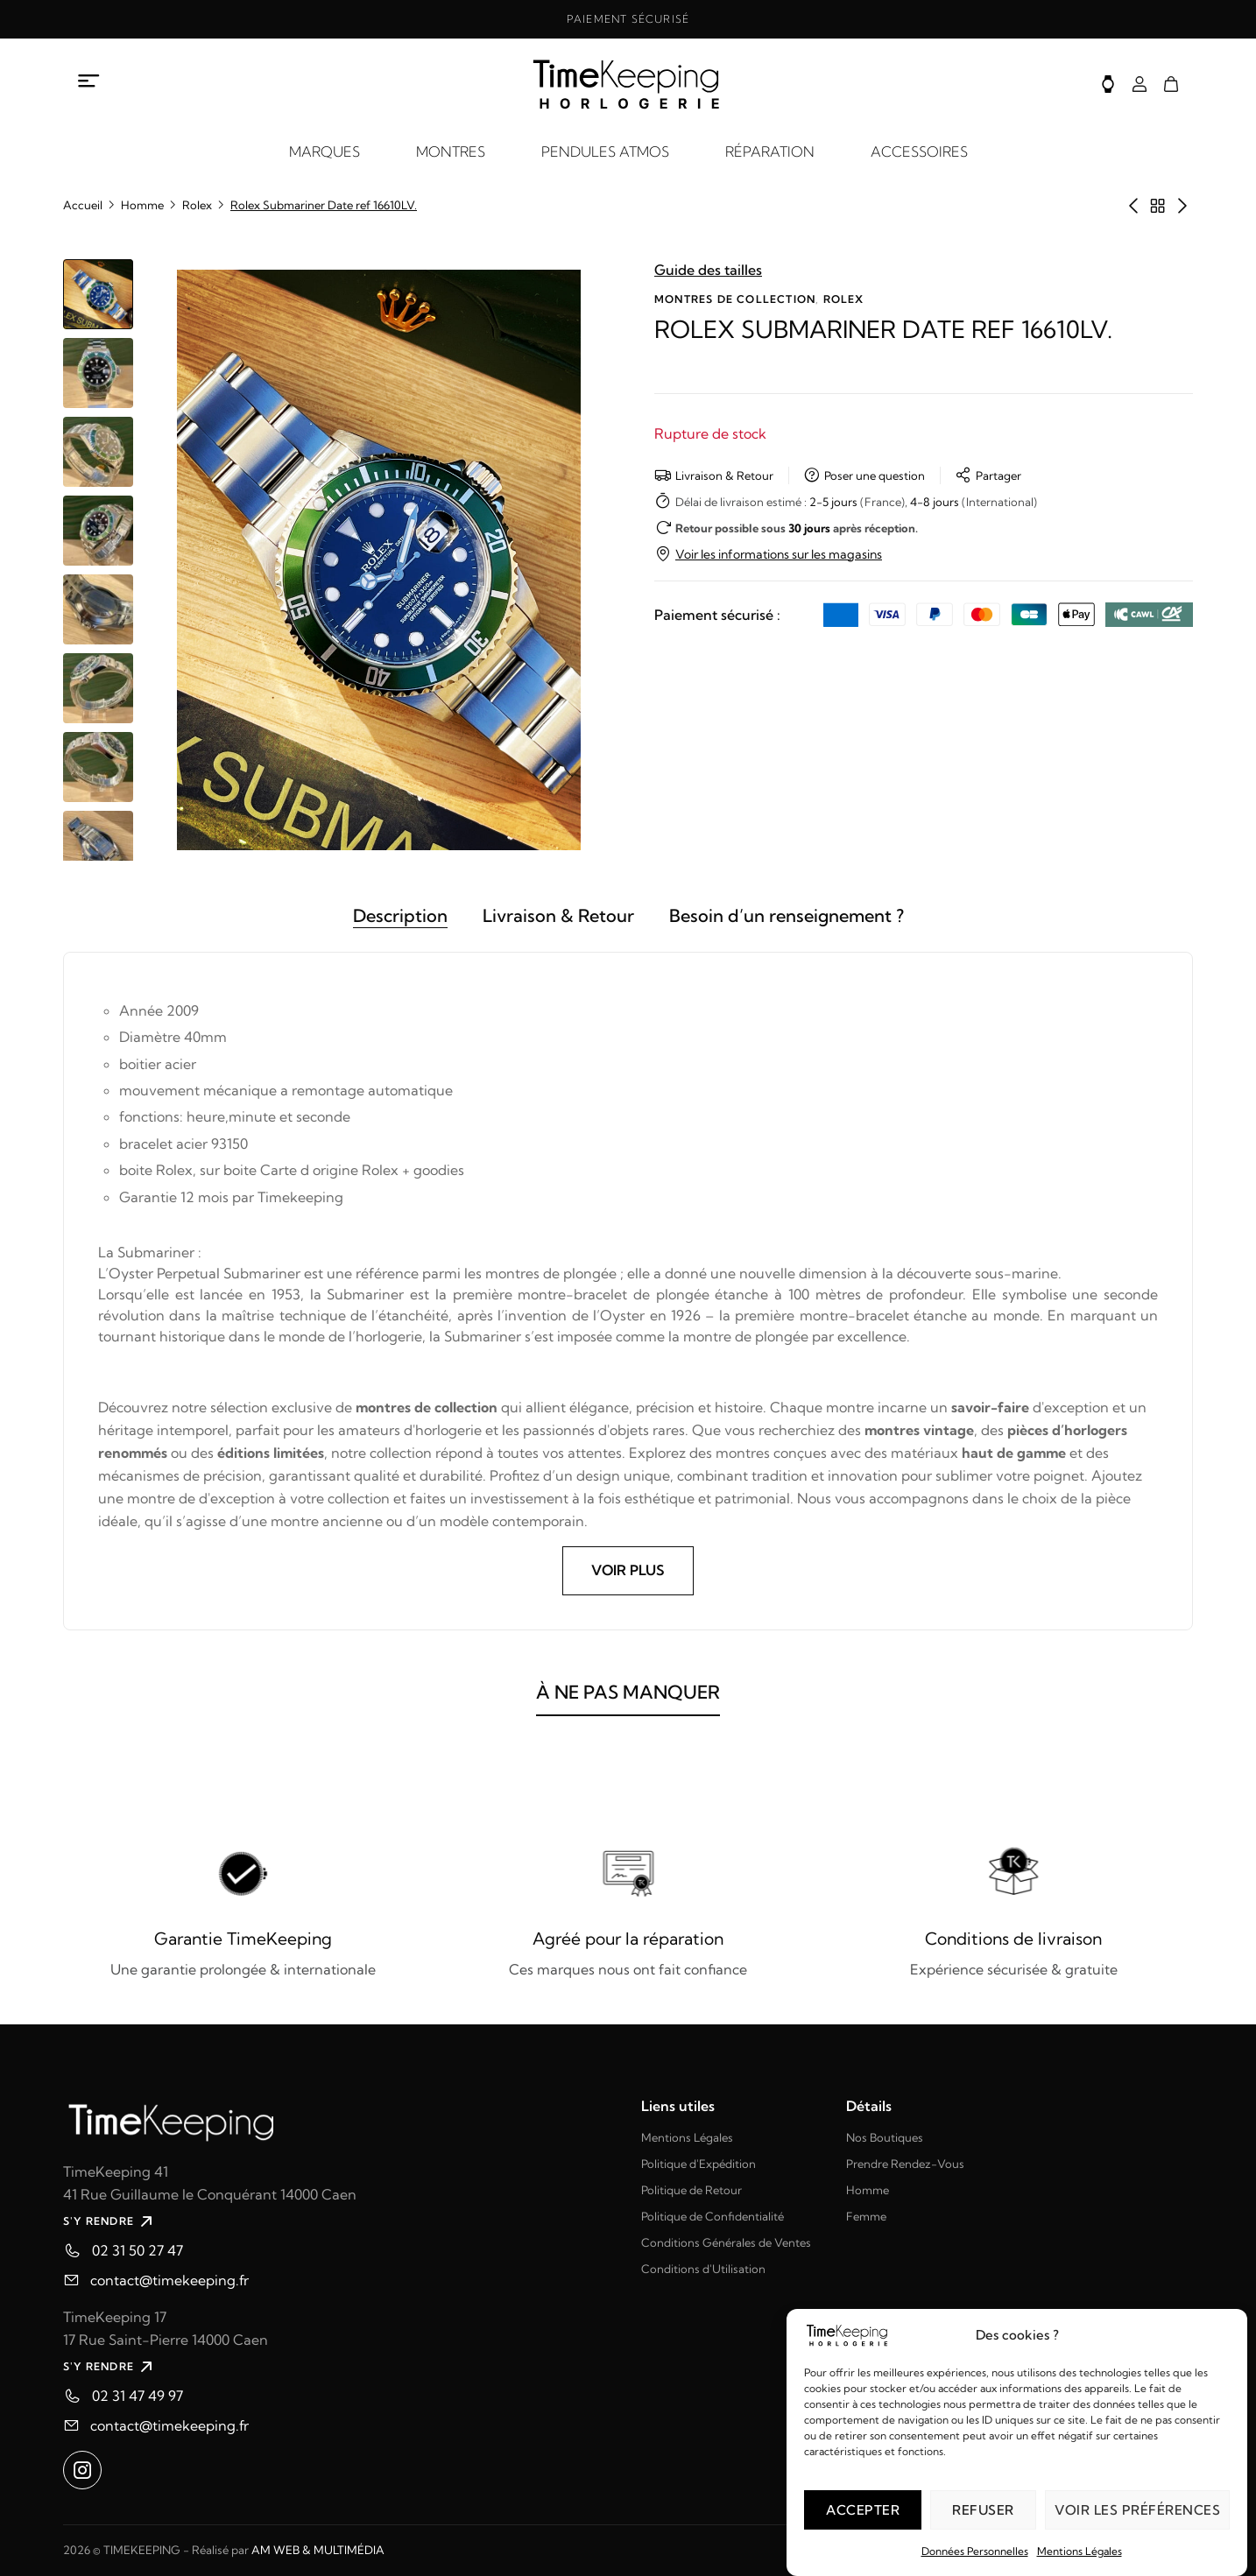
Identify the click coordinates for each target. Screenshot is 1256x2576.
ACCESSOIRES (919, 151)
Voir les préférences (1137, 2510)
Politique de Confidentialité (712, 2216)
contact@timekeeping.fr (169, 2280)
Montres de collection (734, 299)
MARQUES (324, 151)
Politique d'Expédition (698, 2164)
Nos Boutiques (884, 2137)
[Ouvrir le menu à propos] (89, 81)
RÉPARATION (770, 151)
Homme (142, 205)
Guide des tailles (708, 269)
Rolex (197, 205)
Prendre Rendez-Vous (905, 2164)
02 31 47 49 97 (137, 2395)
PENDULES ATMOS (605, 151)
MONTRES (450, 151)
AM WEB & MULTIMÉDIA (318, 2550)
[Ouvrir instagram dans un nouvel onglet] (82, 2470)
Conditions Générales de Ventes (726, 2242)
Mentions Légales (1079, 2551)
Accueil (82, 205)
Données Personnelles (974, 2551)
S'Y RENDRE (110, 2221)
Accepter (863, 2510)
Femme (866, 2216)
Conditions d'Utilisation (703, 2269)
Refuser (983, 2510)
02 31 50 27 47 (137, 2250)
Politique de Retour (691, 2190)
